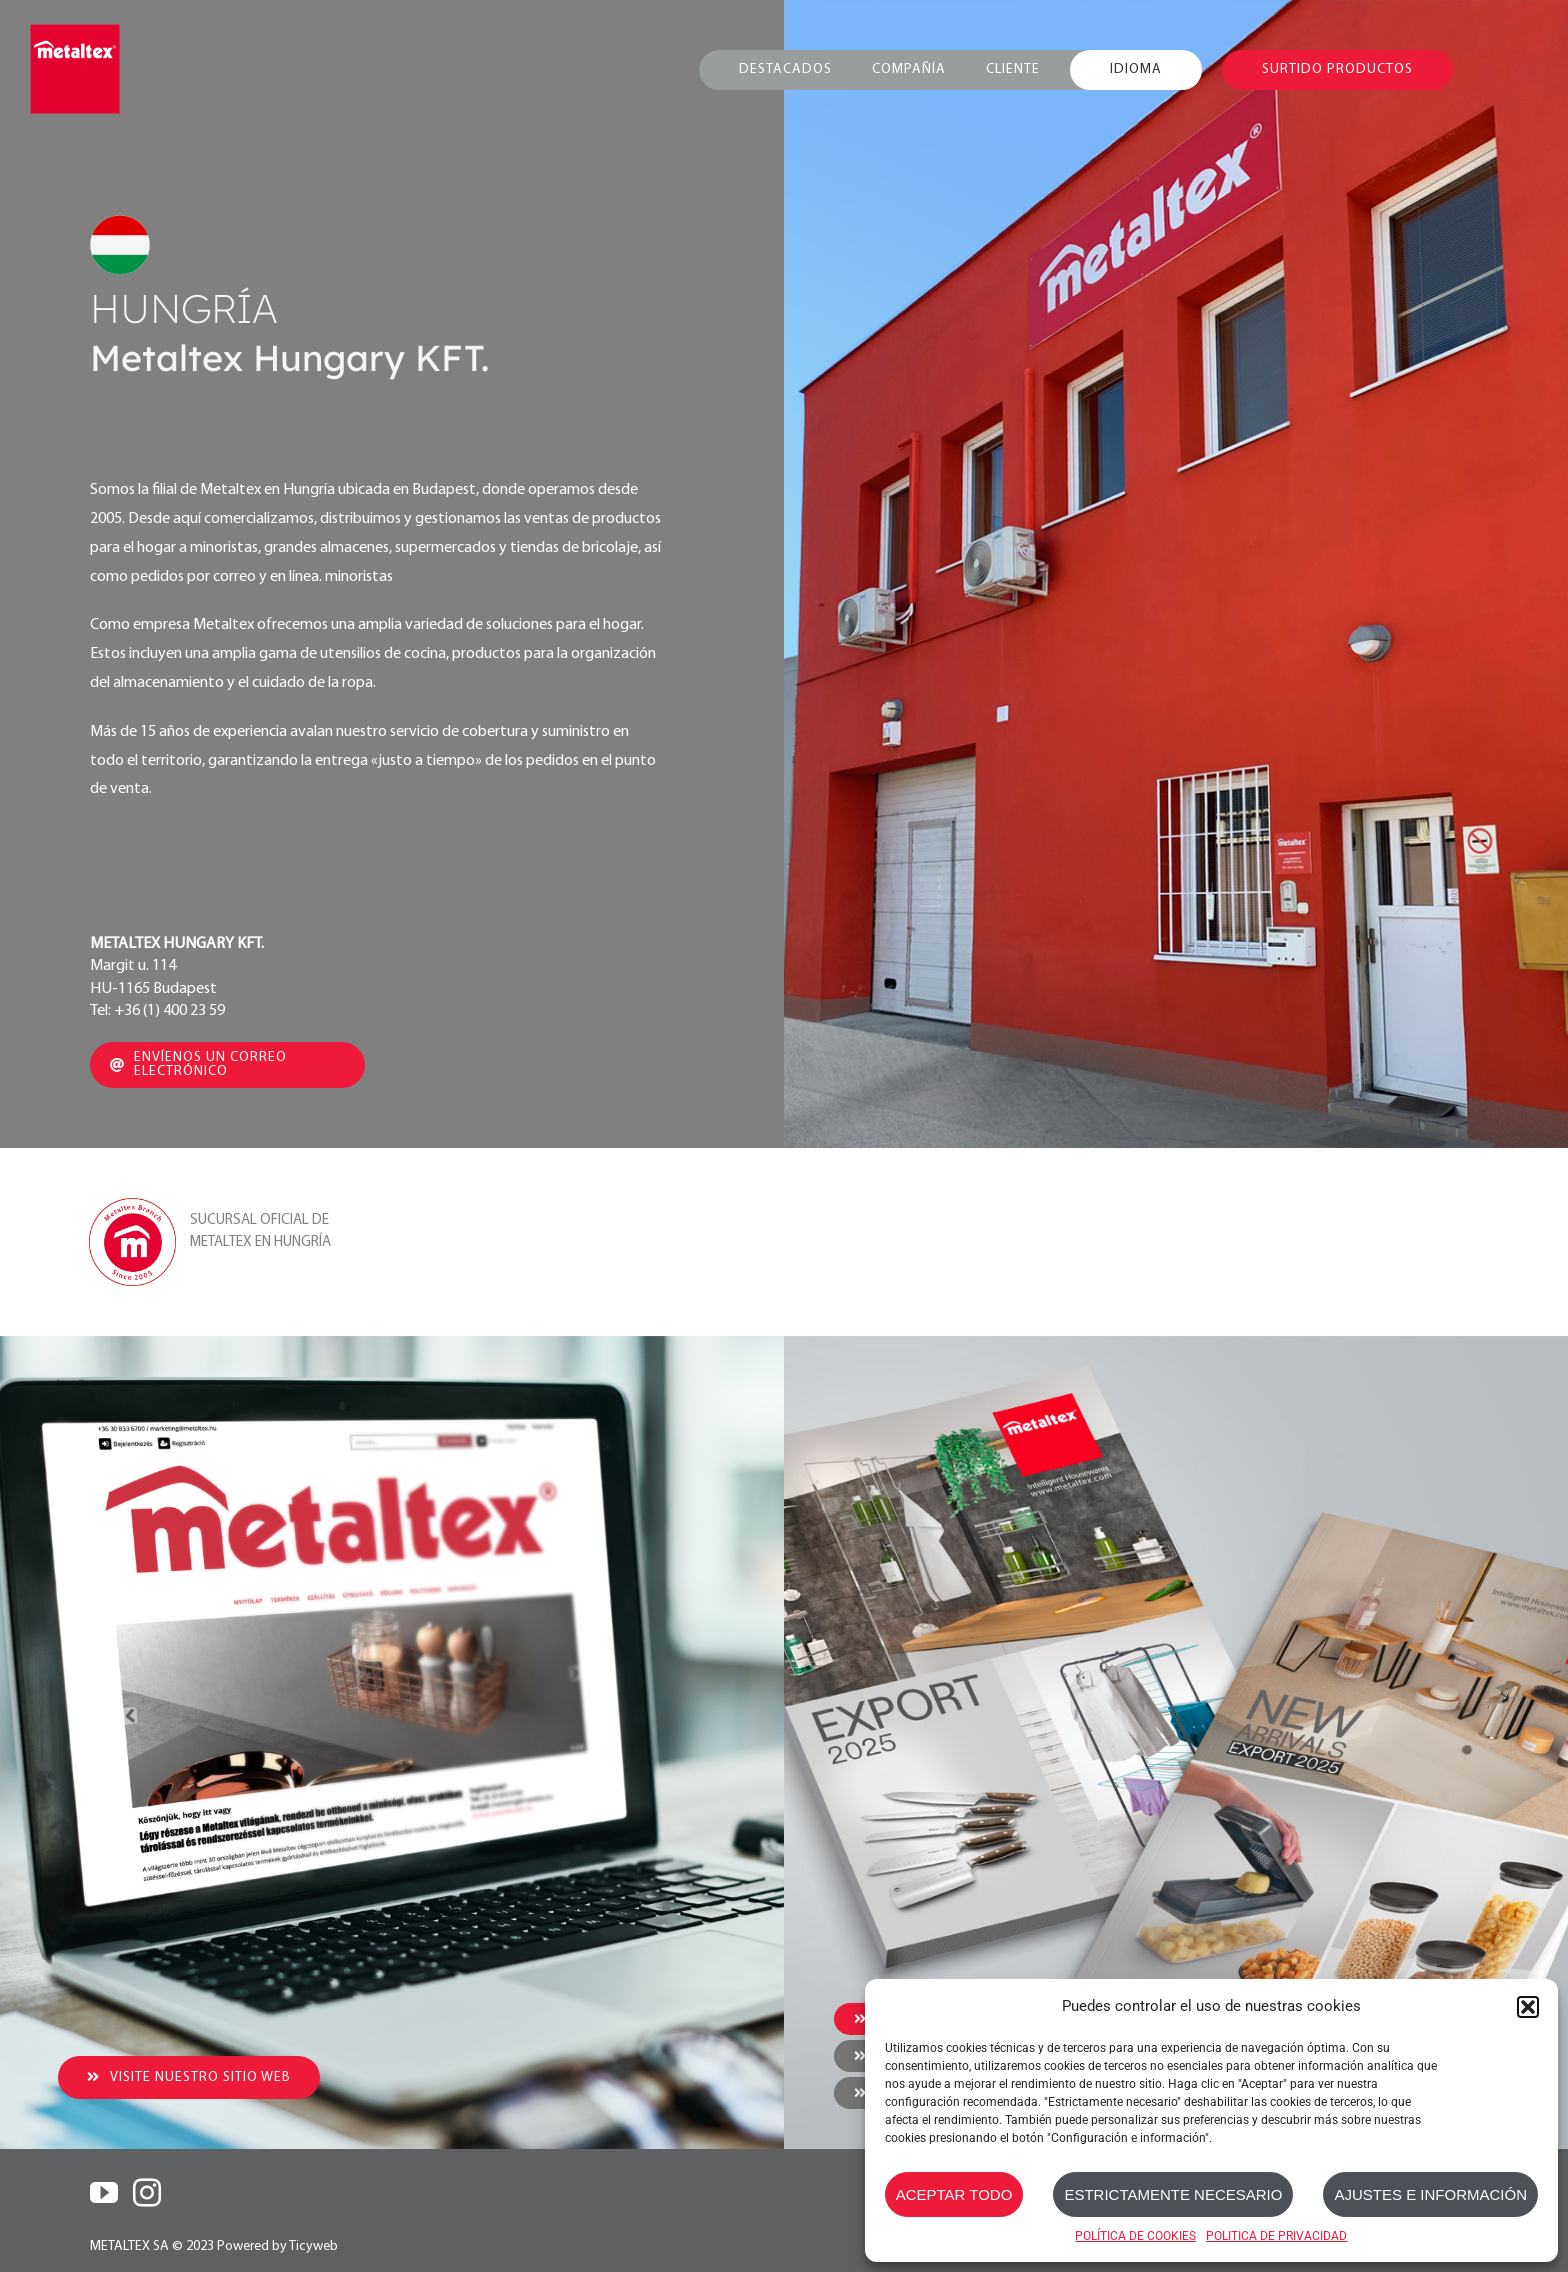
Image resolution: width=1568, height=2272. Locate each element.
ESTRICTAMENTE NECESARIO (1173, 2194)
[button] (1528, 2007)
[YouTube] (104, 2193)
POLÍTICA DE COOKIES (1135, 2236)
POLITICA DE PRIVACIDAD (1276, 2236)
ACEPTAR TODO (954, 2194)
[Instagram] (147, 2193)
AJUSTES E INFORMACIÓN (1430, 2194)
